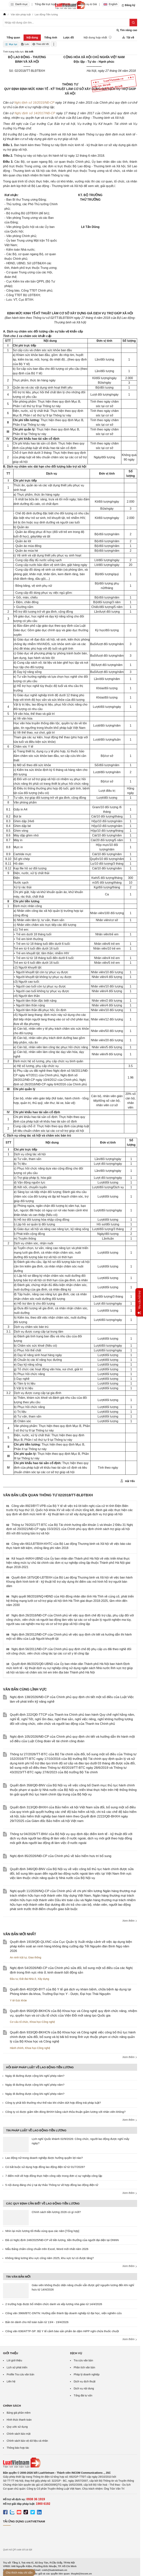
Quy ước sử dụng (17, 2426)
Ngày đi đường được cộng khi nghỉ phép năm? (34, 2075)
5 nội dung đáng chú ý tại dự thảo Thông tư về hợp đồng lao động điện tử (51, 2184)
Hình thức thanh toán (19, 2419)
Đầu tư (14, 1978)
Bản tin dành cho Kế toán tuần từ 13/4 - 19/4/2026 (37, 2322)
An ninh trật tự (18, 1957)
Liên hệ (11, 2381)
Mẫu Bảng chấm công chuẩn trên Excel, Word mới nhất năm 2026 (46, 2249)
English (110, 4)
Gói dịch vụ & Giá (86, 4)
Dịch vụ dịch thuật (85, 2381)
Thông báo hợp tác (18, 2447)
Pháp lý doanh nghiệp (87, 2374)
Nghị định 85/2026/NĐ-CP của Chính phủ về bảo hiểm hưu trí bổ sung (60, 1856)
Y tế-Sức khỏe (18, 2000)
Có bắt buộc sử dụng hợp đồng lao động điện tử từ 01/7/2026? (45, 2166)
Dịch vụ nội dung (84, 2388)
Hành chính (17, 2048)
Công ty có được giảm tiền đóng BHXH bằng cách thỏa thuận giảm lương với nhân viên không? (65, 2111)
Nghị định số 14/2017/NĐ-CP (35, 113)
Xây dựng (43, 1978)
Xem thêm (129, 1920)
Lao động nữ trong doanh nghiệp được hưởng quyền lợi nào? (44, 2157)
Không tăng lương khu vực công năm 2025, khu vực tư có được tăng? (49, 2258)
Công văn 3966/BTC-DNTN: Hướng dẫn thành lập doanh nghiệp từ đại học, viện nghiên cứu (63, 2313)
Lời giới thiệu (14, 2360)
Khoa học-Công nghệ (42, 2021)
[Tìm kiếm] (133, 22)
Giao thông (34, 1957)
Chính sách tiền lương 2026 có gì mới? (56, 2212)
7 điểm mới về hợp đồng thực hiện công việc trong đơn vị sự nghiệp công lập (53, 2175)
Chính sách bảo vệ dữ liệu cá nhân (27, 2440)
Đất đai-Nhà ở (27, 1978)
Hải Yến (127, 1481)
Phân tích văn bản (84, 2367)
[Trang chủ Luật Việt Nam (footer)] (70, 2463)
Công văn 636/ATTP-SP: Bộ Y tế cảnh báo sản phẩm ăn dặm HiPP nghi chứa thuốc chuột (62, 2331)
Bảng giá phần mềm (19, 2412)
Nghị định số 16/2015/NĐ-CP (34, 102)
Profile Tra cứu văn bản (20, 2374)
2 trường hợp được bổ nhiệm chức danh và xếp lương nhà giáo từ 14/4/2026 (53, 2304)
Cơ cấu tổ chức (19, 2021)
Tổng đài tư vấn (83, 2395)
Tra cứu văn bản (83, 2360)
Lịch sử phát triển (17, 2367)
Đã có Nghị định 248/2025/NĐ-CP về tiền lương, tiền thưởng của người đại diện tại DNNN (62, 2240)
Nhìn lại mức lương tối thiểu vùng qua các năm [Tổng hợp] (42, 2231)
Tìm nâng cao (126, 30)
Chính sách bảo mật (19, 2433)
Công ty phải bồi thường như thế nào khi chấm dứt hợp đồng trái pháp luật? (53, 2102)
